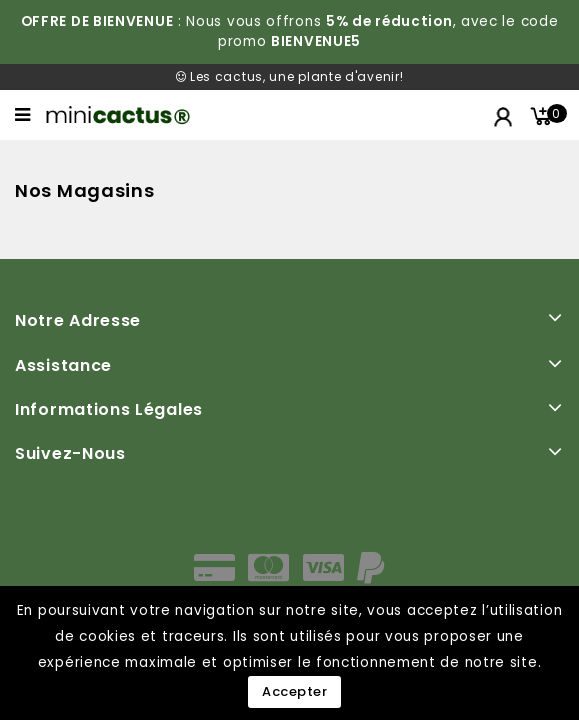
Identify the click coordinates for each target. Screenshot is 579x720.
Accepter (294, 691)
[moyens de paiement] (289, 574)
